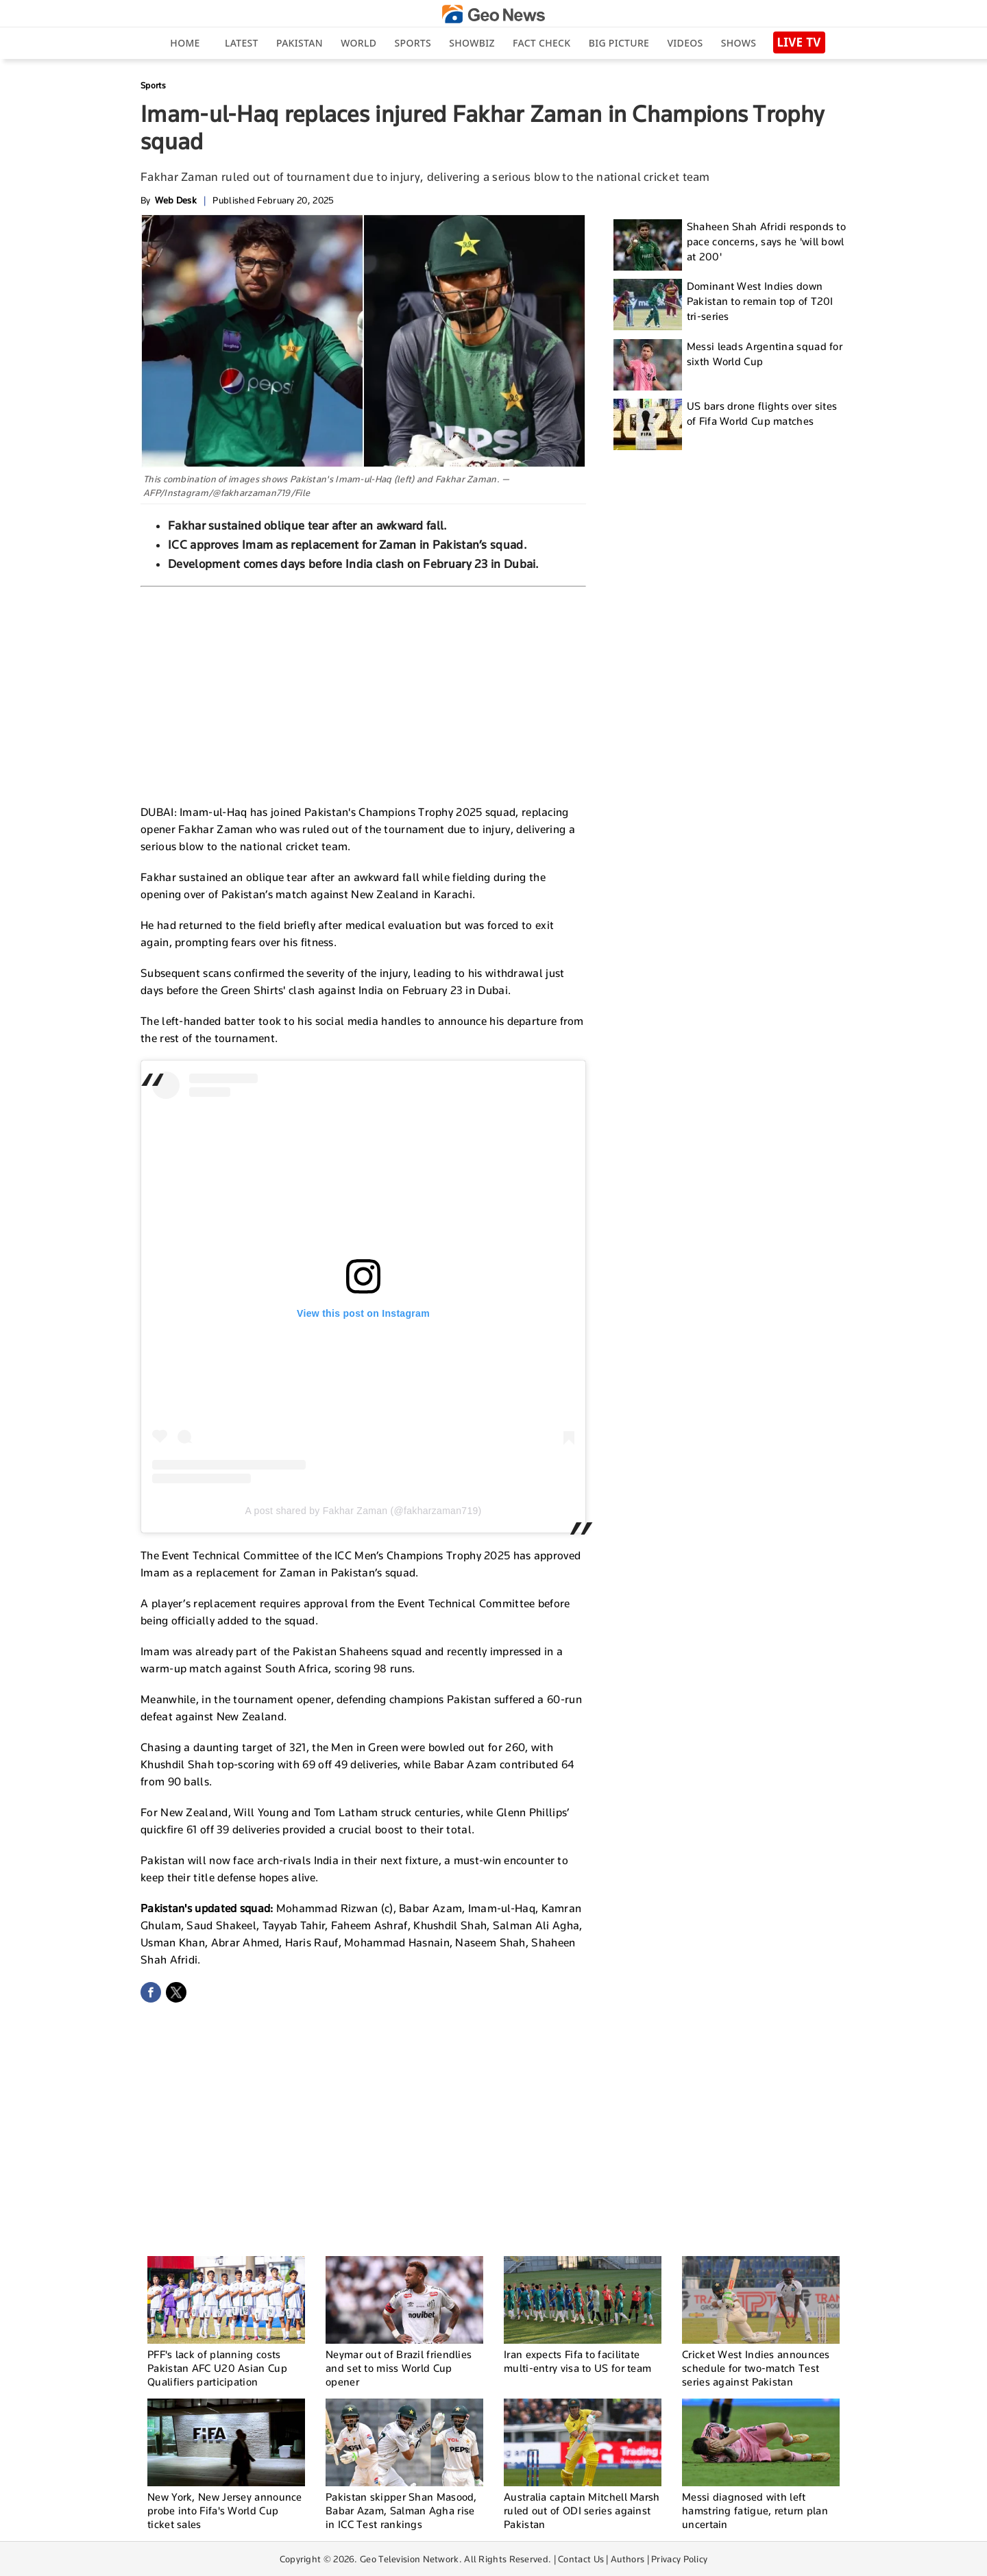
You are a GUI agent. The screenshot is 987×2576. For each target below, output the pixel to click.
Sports (413, 42)
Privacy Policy (679, 2558)
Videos (685, 42)
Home (184, 42)
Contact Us (581, 2558)
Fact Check (541, 42)
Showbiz (471, 42)
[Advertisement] (363, 690)
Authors (627, 2558)
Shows (738, 42)
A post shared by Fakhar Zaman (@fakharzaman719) (363, 1510)
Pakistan (299, 42)
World (358, 42)
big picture (619, 42)
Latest (241, 42)
